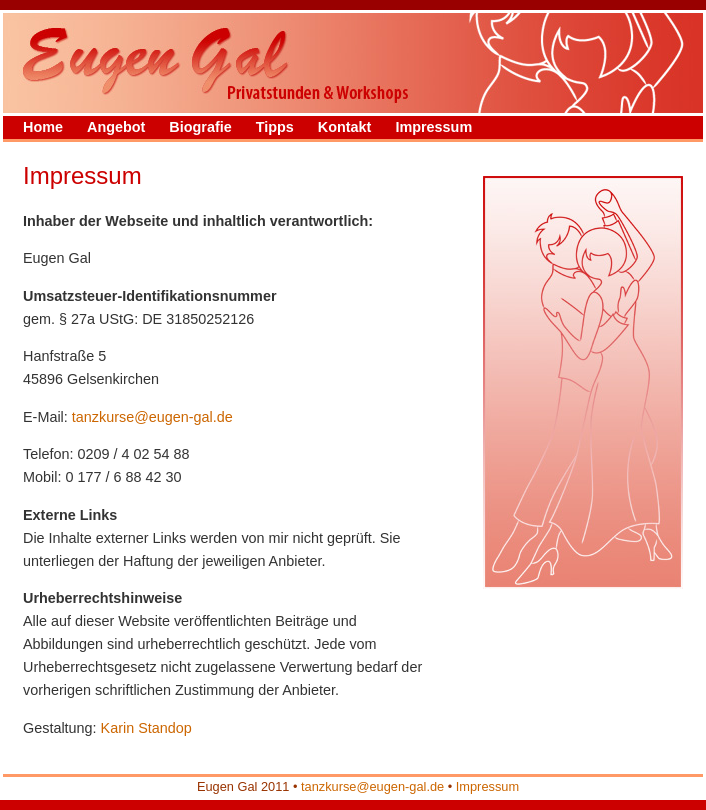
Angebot (116, 127)
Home (43, 127)
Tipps (275, 127)
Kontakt (345, 127)
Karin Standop (146, 728)
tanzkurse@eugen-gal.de (152, 417)
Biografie (200, 127)
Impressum (433, 127)
